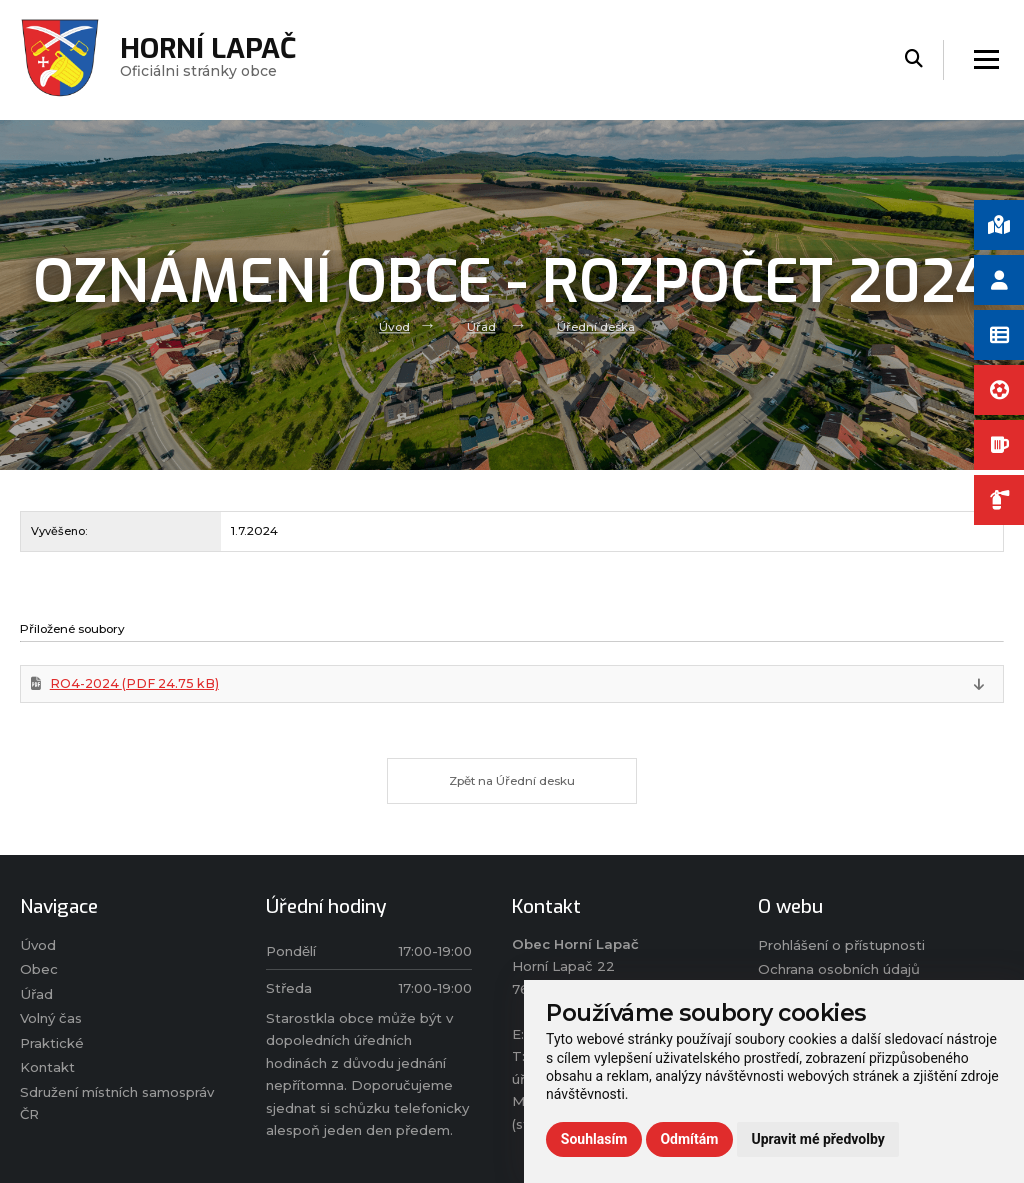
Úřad (481, 327)
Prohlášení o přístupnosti (841, 946)
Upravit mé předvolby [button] (817, 1139)
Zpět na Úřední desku (512, 781)
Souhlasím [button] (594, 1139)
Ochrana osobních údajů (839, 970)
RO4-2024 (135, 683)
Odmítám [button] (689, 1139)
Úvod (394, 327)
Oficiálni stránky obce (208, 60)
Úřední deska (596, 327)
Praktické (52, 1044)
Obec (39, 970)
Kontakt (47, 1068)
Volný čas (51, 1019)
